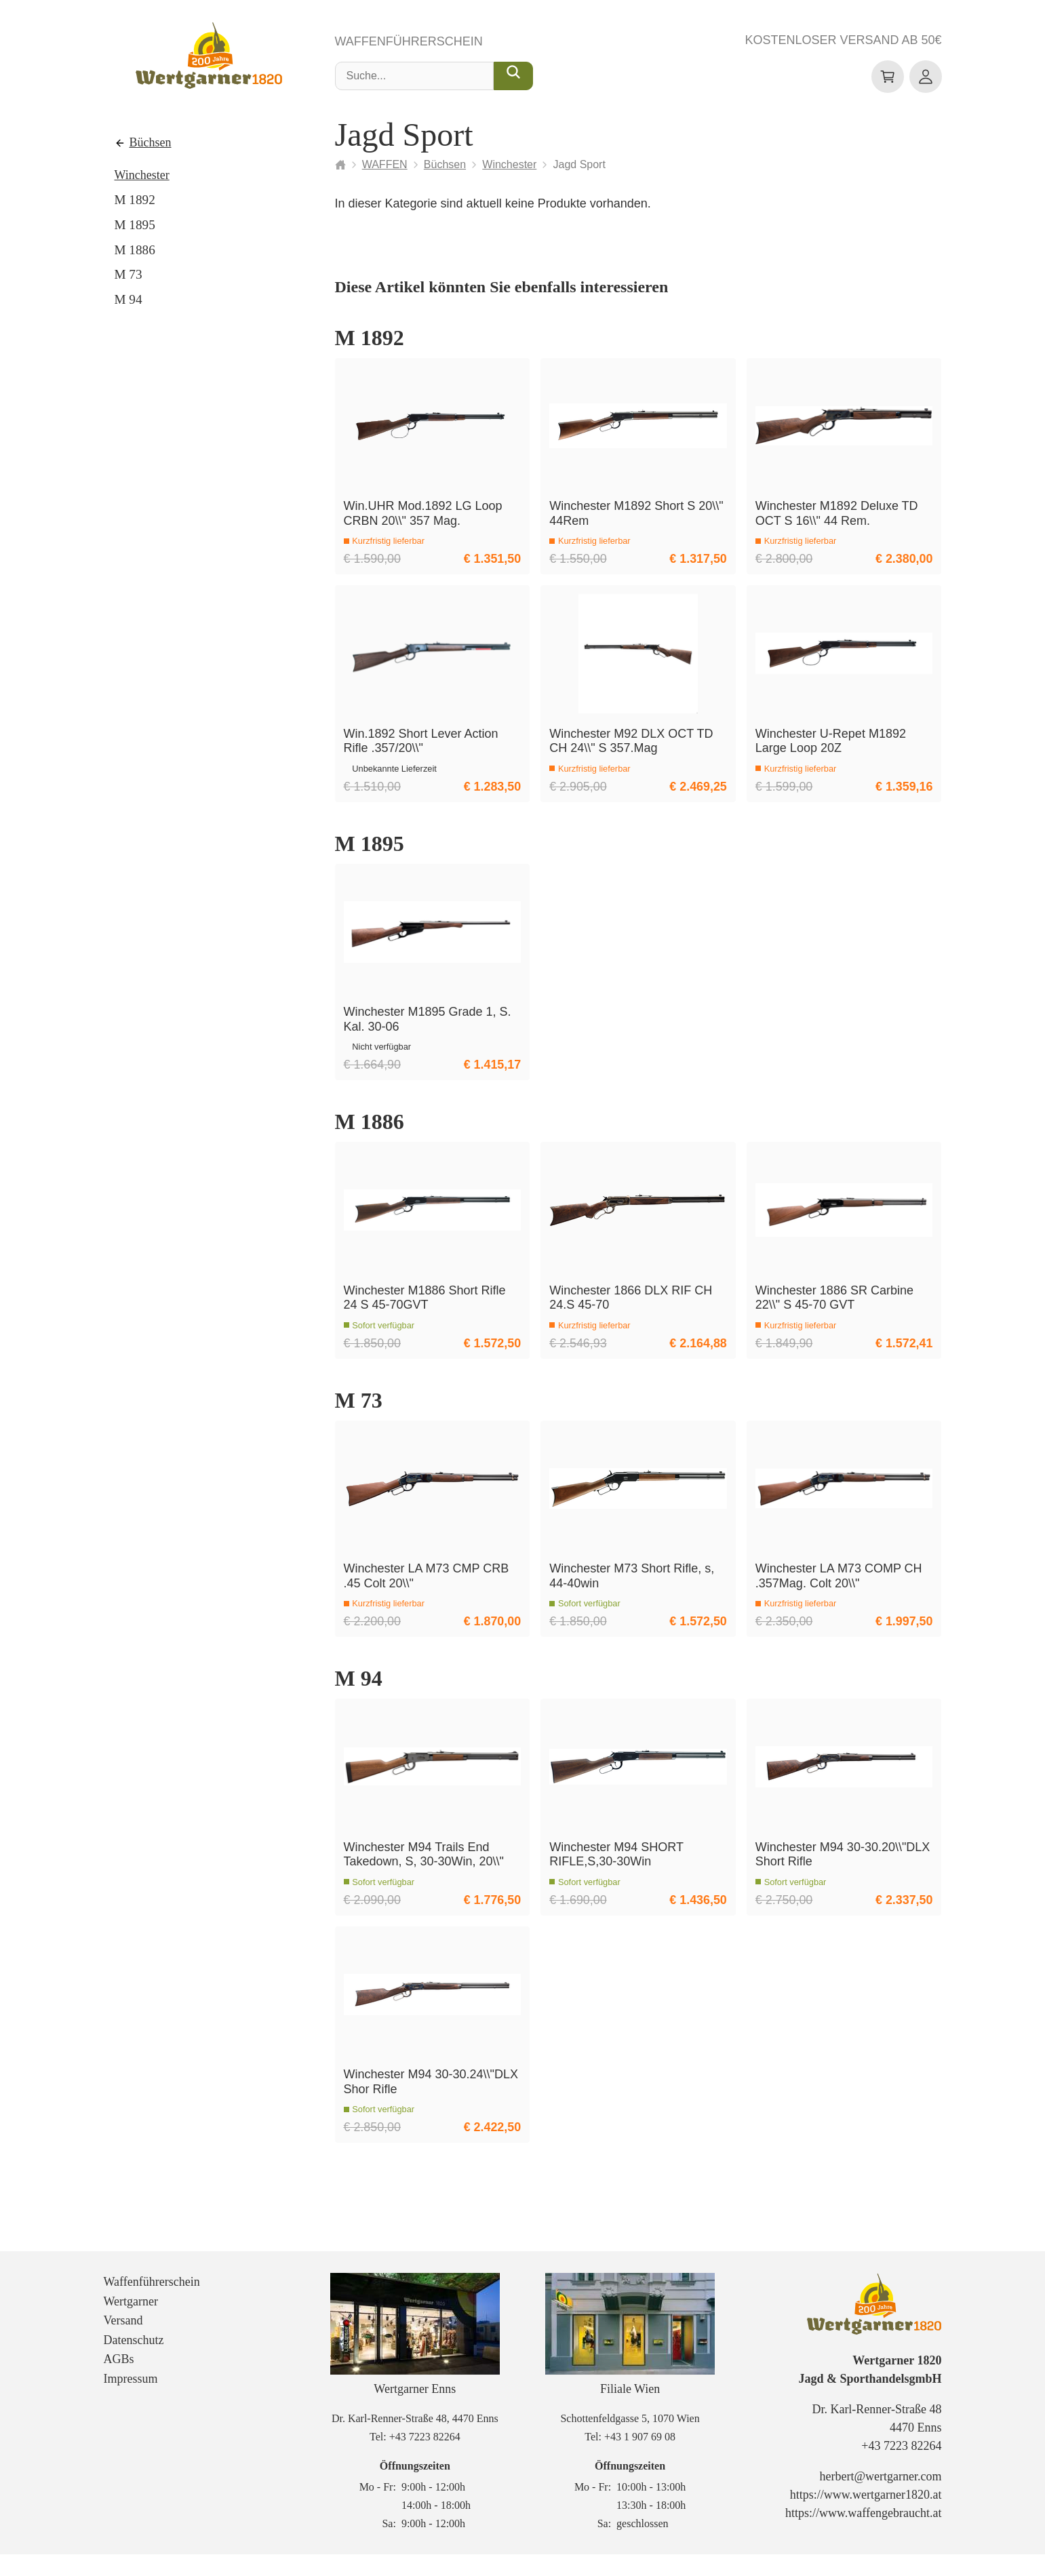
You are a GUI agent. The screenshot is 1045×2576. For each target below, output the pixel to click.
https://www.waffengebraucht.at (863, 2535)
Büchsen (151, 143)
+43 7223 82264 (424, 2458)
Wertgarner (131, 2323)
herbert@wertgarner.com (880, 2498)
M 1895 (135, 225)
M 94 (128, 299)
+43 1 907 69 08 (639, 2458)
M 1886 (135, 250)
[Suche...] (513, 76)
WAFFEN (385, 164)
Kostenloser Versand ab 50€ (843, 40)
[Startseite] (340, 164)
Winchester (142, 175)
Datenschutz (134, 2362)
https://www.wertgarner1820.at (866, 2517)
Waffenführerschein (409, 42)
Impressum (131, 2400)
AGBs (119, 2381)
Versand (123, 2342)
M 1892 (135, 200)
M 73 (128, 275)
